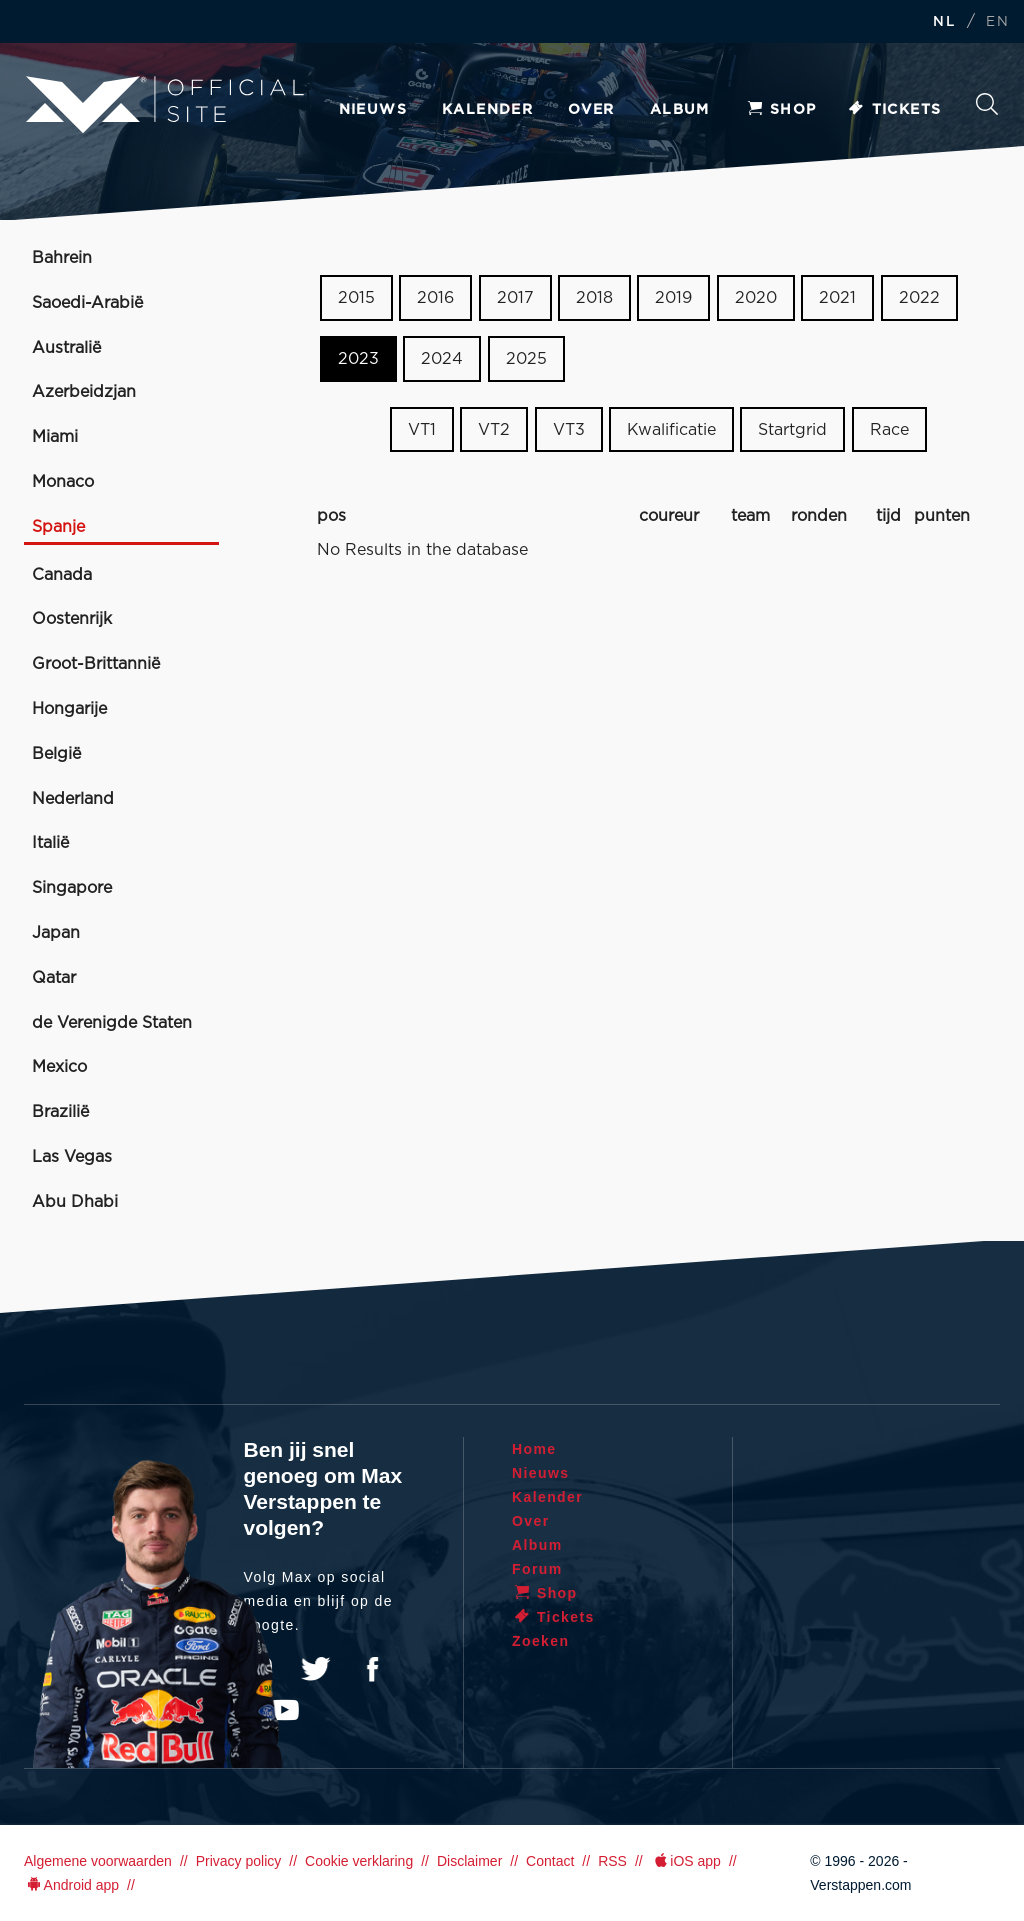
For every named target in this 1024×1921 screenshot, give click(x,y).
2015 (356, 298)
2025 (526, 359)
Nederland (73, 799)
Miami (55, 437)
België (56, 754)
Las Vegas (72, 1157)
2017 (515, 298)
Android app (71, 1885)
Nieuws (373, 110)
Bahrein (62, 258)
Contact (550, 1861)
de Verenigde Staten (112, 1023)
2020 (756, 298)
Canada (62, 575)
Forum (537, 1569)
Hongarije (69, 709)
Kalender (487, 110)
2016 (435, 298)
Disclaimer (469, 1861)
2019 (673, 298)
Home (534, 1449)
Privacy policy (239, 1861)
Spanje (58, 527)
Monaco (63, 482)
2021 (837, 298)
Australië (66, 348)
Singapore (72, 888)
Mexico (59, 1067)
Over (591, 110)
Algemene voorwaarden (98, 1861)
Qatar (54, 978)
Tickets (894, 110)
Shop (781, 110)
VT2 (494, 429)
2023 (358, 359)
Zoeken (987, 104)
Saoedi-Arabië (87, 303)
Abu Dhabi (75, 1202)
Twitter (316, 1669)
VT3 (569, 429)
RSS (612, 1861)
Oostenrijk (72, 619)
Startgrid (792, 429)
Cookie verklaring (359, 1861)
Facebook (372, 1669)
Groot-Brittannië (96, 664)
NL (944, 22)
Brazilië (60, 1112)
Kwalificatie (671, 429)
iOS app (686, 1861)
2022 (919, 298)
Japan (56, 933)
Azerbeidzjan (84, 392)
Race (889, 429)
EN (997, 22)
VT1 (422, 429)
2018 (594, 298)
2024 (442, 359)
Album (680, 110)
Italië (50, 843)
